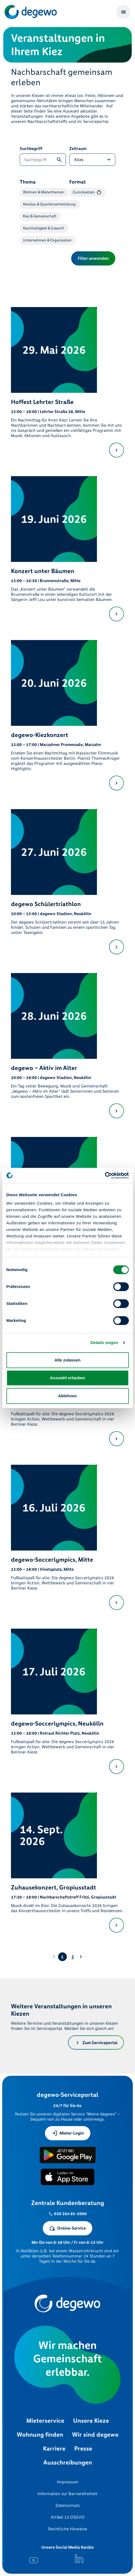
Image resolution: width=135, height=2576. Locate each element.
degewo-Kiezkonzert (39, 735)
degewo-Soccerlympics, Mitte (52, 1559)
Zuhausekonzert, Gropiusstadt (53, 1887)
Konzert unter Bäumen (42, 571)
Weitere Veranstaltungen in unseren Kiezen (61, 2010)
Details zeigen (104, 1342)
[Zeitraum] (92, 160)
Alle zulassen (67, 1360)
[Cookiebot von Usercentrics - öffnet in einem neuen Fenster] (105, 1175)
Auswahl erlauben (67, 1377)
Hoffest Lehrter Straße (42, 402)
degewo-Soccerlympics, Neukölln (57, 1723)
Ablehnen (67, 1395)
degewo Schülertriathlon (46, 904)
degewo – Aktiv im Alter (44, 1068)
